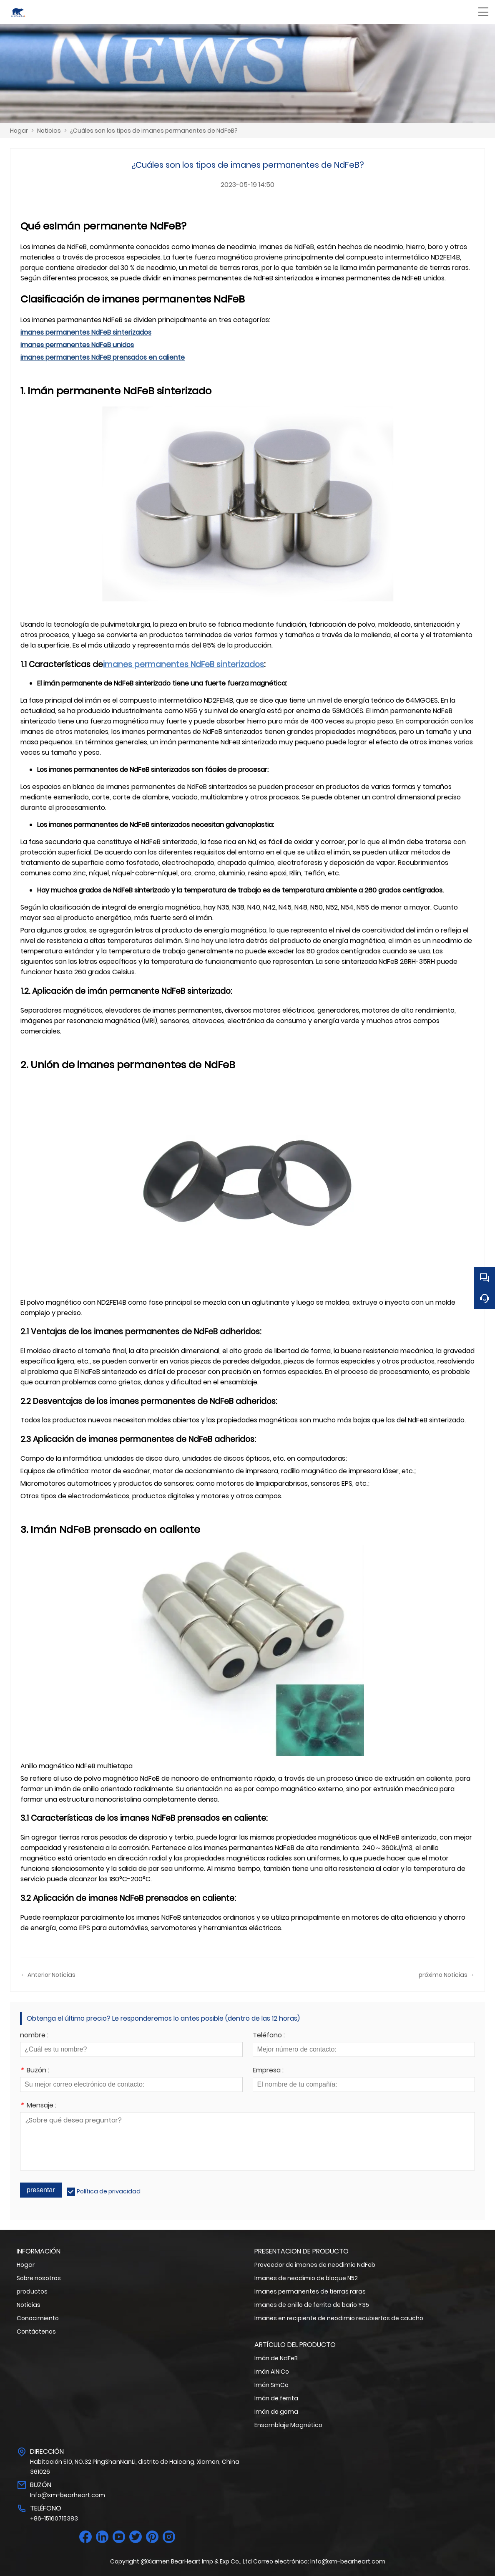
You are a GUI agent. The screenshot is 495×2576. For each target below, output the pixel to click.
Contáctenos (36, 2331)
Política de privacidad (109, 2191)
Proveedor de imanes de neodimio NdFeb (314, 2265)
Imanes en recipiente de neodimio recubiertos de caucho (338, 2318)
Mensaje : (38, 2106)
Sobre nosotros (39, 2278)
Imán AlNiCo (271, 2371)
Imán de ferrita (276, 2398)
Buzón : (34, 2071)
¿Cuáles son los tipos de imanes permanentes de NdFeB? (154, 130)
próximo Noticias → (447, 1975)
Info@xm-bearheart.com (67, 2495)
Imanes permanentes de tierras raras (310, 2291)
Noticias (49, 130)
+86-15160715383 (54, 2518)
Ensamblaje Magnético (288, 2425)
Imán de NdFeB (276, 2358)
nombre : (34, 2036)
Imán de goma (276, 2411)
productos (32, 2291)
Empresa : (268, 2071)
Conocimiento (38, 2318)
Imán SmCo (271, 2385)
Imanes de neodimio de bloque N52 (306, 2278)
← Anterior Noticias (47, 1975)
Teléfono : (269, 2036)
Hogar (19, 130)
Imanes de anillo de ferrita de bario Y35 (311, 2305)
